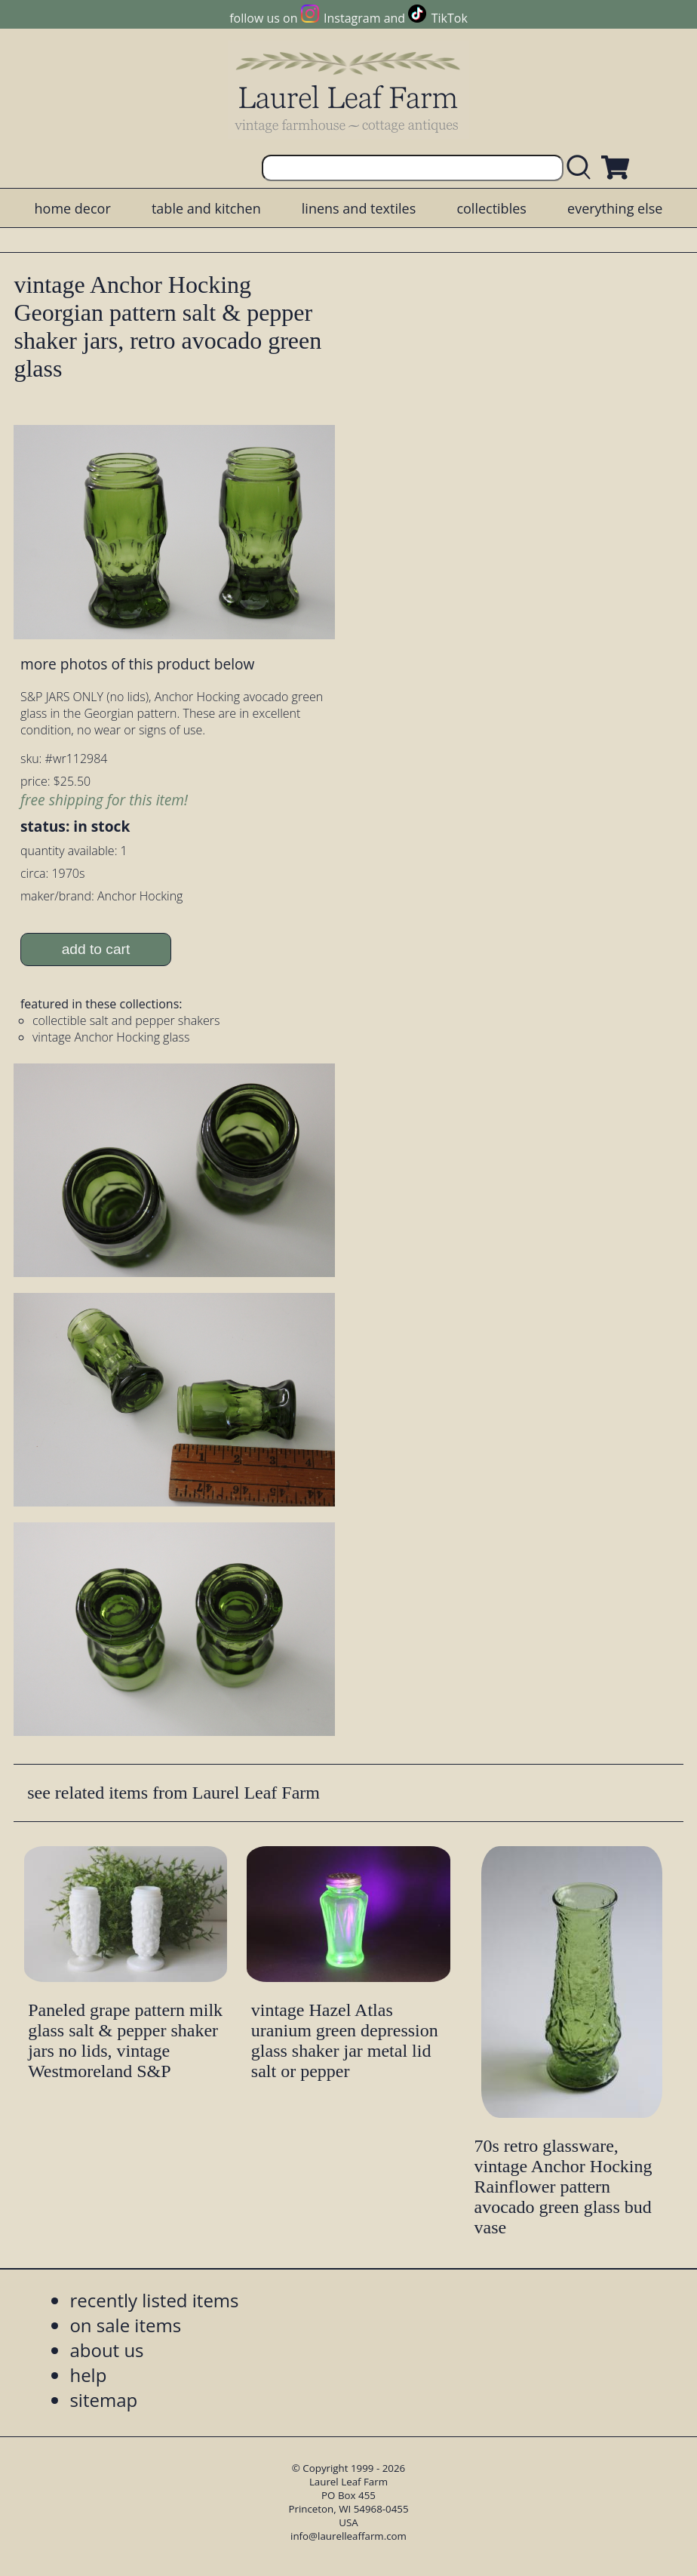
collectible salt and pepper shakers (126, 1020)
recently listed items (153, 2300)
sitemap (103, 2399)
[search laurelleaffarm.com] (582, 168)
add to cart (96, 949)
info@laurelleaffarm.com (348, 2536)
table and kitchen (206, 208)
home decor (73, 208)
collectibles (491, 208)
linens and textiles (359, 208)
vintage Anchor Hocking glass (110, 1037)
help (87, 2374)
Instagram (352, 18)
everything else (614, 208)
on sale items (125, 2325)
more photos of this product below (137, 664)
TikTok (449, 18)
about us (106, 2349)
